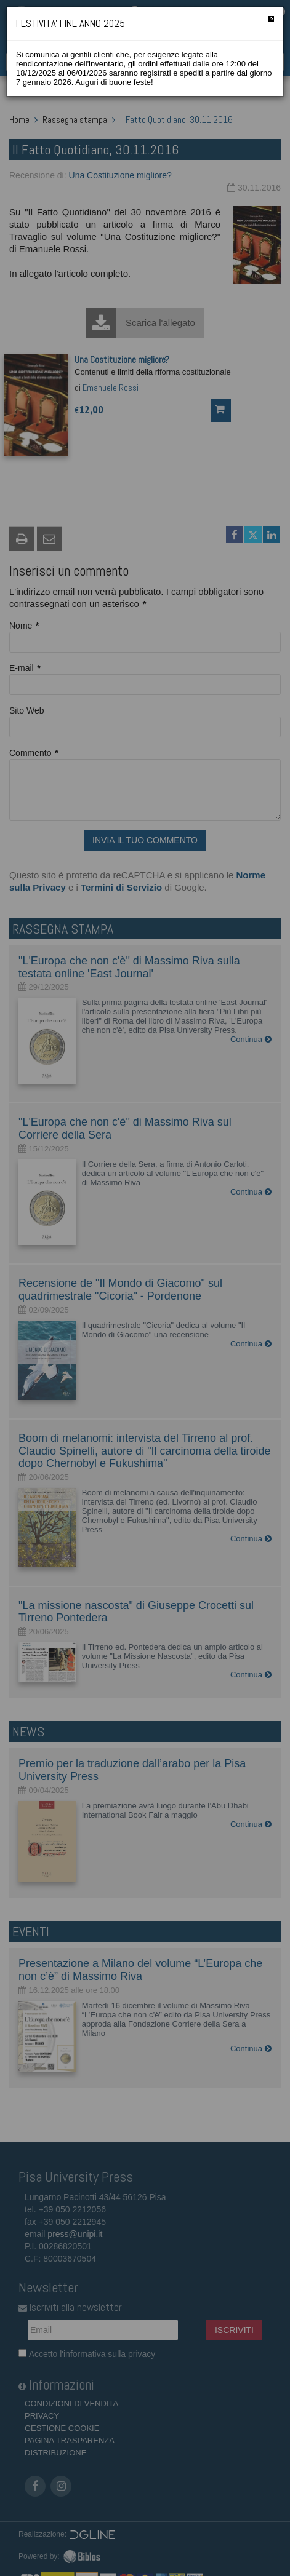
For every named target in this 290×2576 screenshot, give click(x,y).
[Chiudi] (271, 19)
